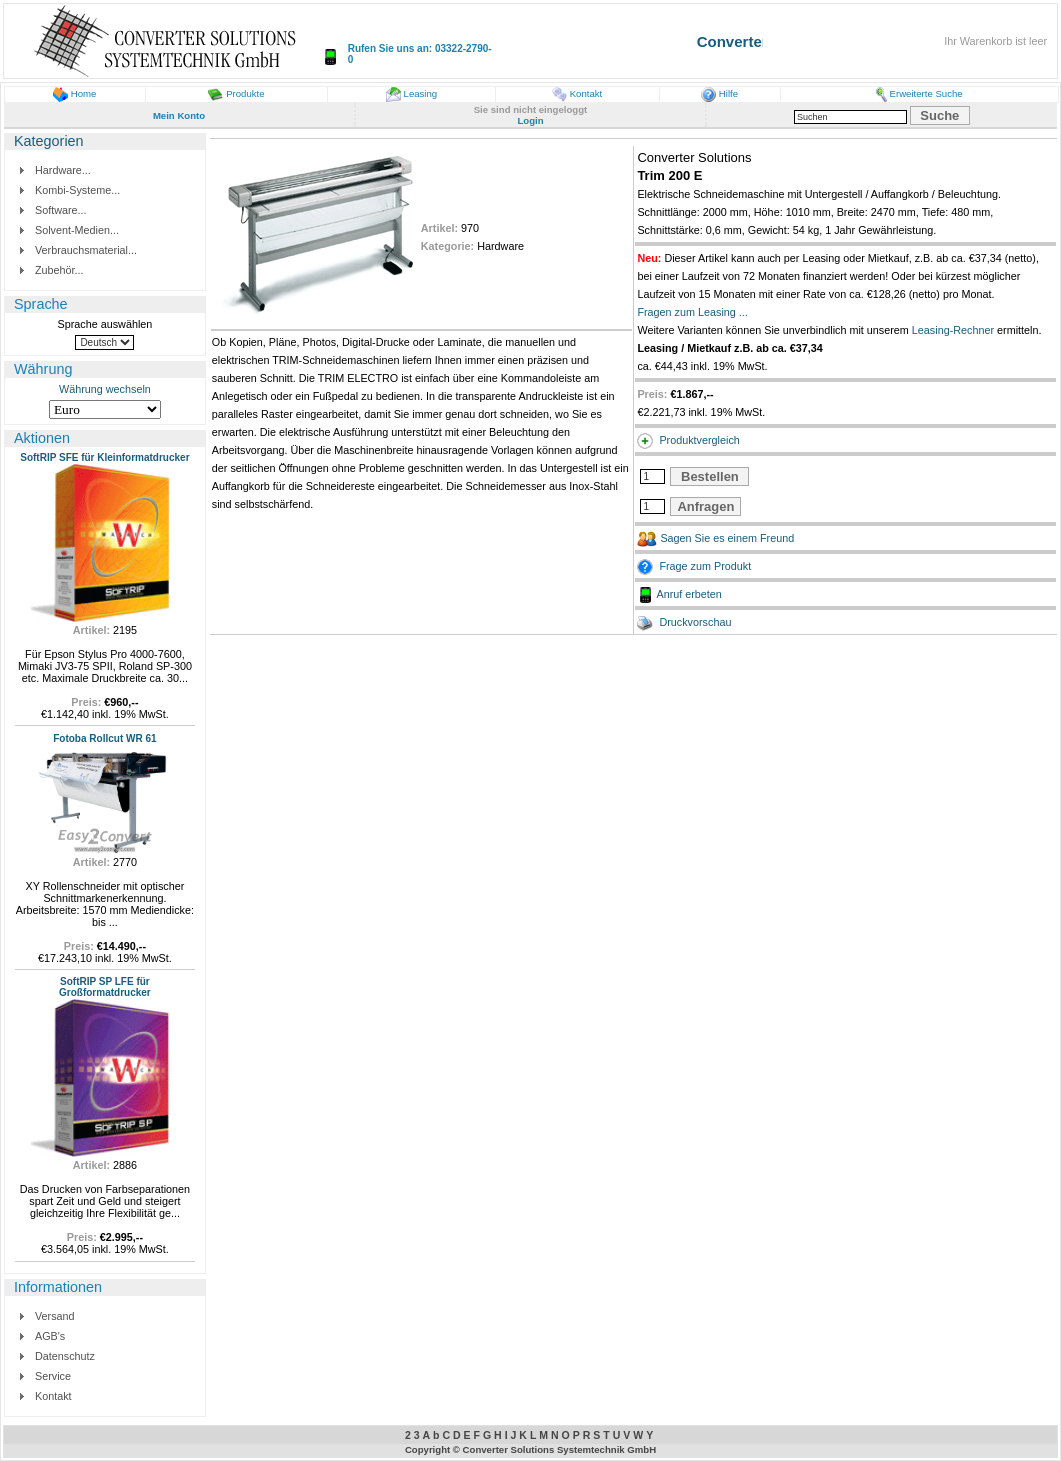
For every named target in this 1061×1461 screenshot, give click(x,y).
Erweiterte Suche (919, 94)
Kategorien (49, 141)
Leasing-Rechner (953, 330)
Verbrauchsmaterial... (86, 250)
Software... (61, 210)
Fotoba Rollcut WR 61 (104, 738)
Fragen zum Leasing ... (692, 312)
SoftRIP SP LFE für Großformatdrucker (105, 987)
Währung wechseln (105, 389)
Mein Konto (179, 115)
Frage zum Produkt (705, 566)
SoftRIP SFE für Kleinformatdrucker (104, 457)
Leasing (411, 94)
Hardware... (63, 170)
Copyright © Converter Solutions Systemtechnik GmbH (530, 1449)
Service (53, 1376)
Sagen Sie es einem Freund (727, 538)
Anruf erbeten (688, 594)
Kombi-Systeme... (77, 190)
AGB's (50, 1336)
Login (530, 120)
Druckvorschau (695, 622)
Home (74, 94)
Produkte (236, 94)
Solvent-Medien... (77, 230)
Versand (55, 1316)
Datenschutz (65, 1356)
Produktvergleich (699, 440)
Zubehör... (59, 270)
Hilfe (719, 94)
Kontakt (577, 94)
